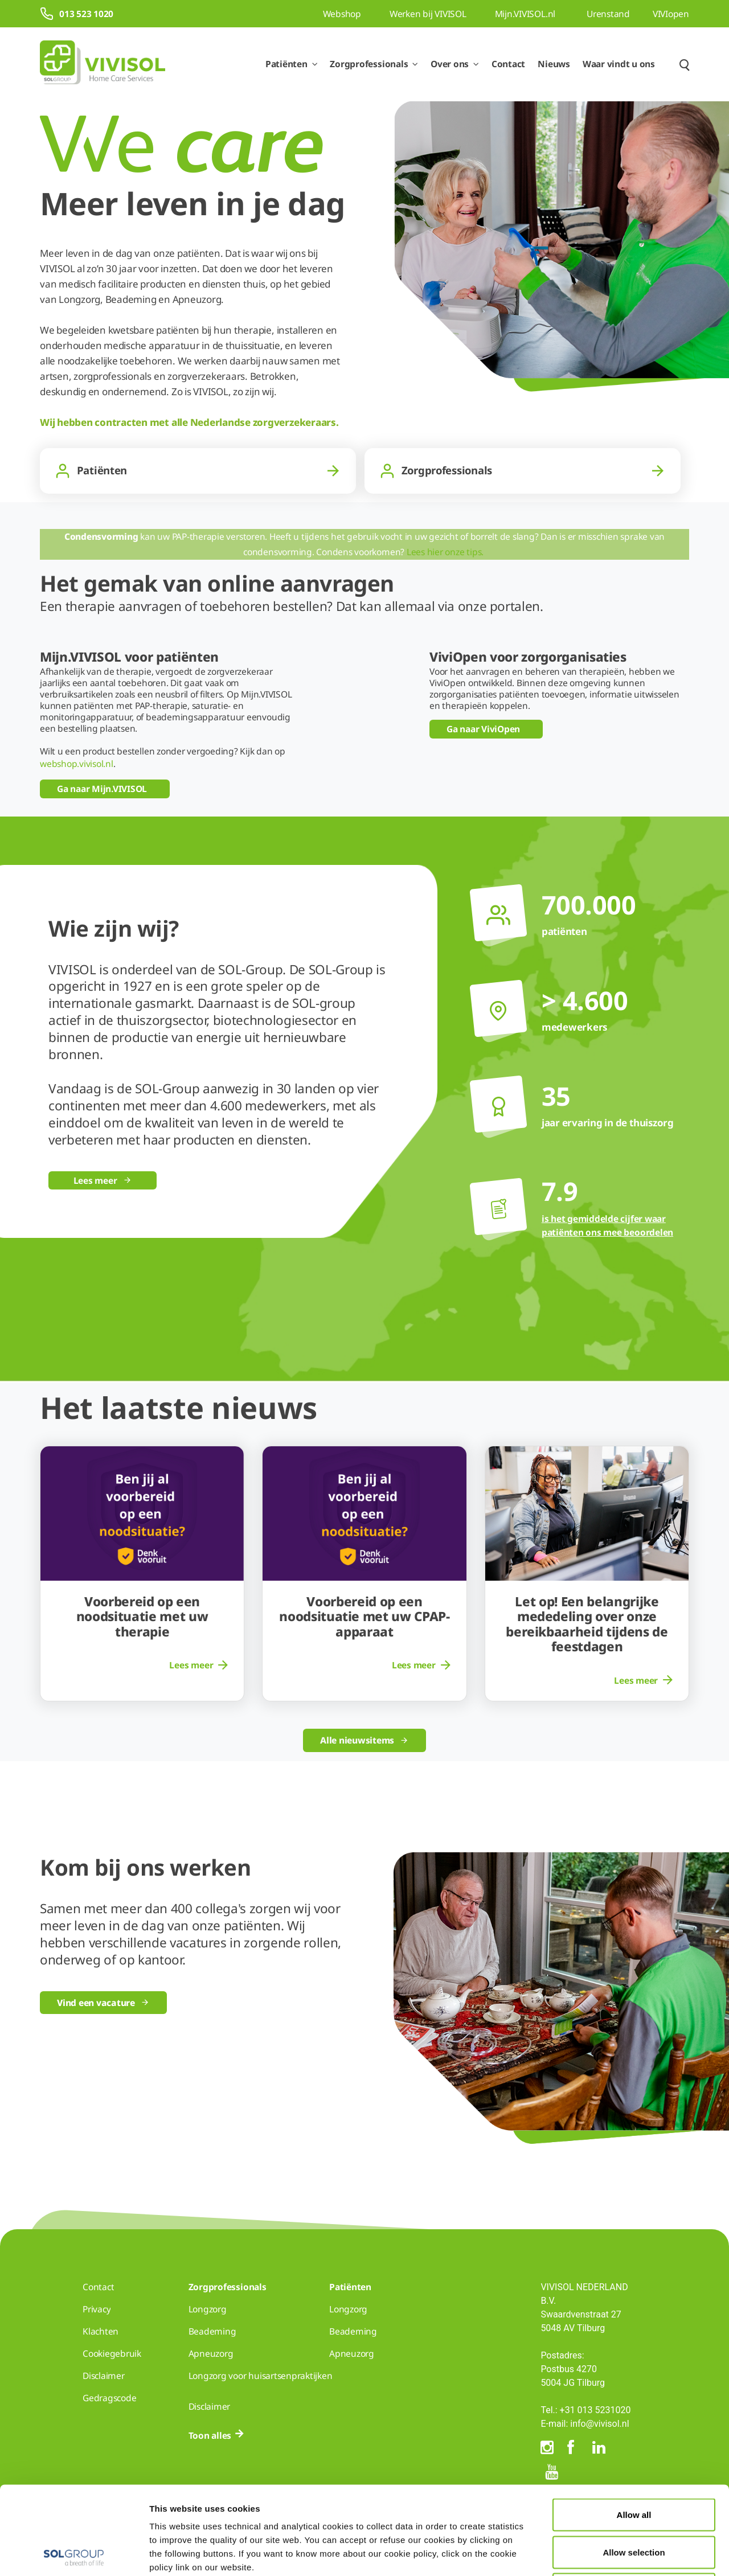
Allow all (634, 2426)
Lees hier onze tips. (446, 551)
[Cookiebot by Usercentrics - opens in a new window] (74, 2553)
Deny (634, 2501)
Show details (591, 2553)
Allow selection (634, 2464)
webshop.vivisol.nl (76, 763)
